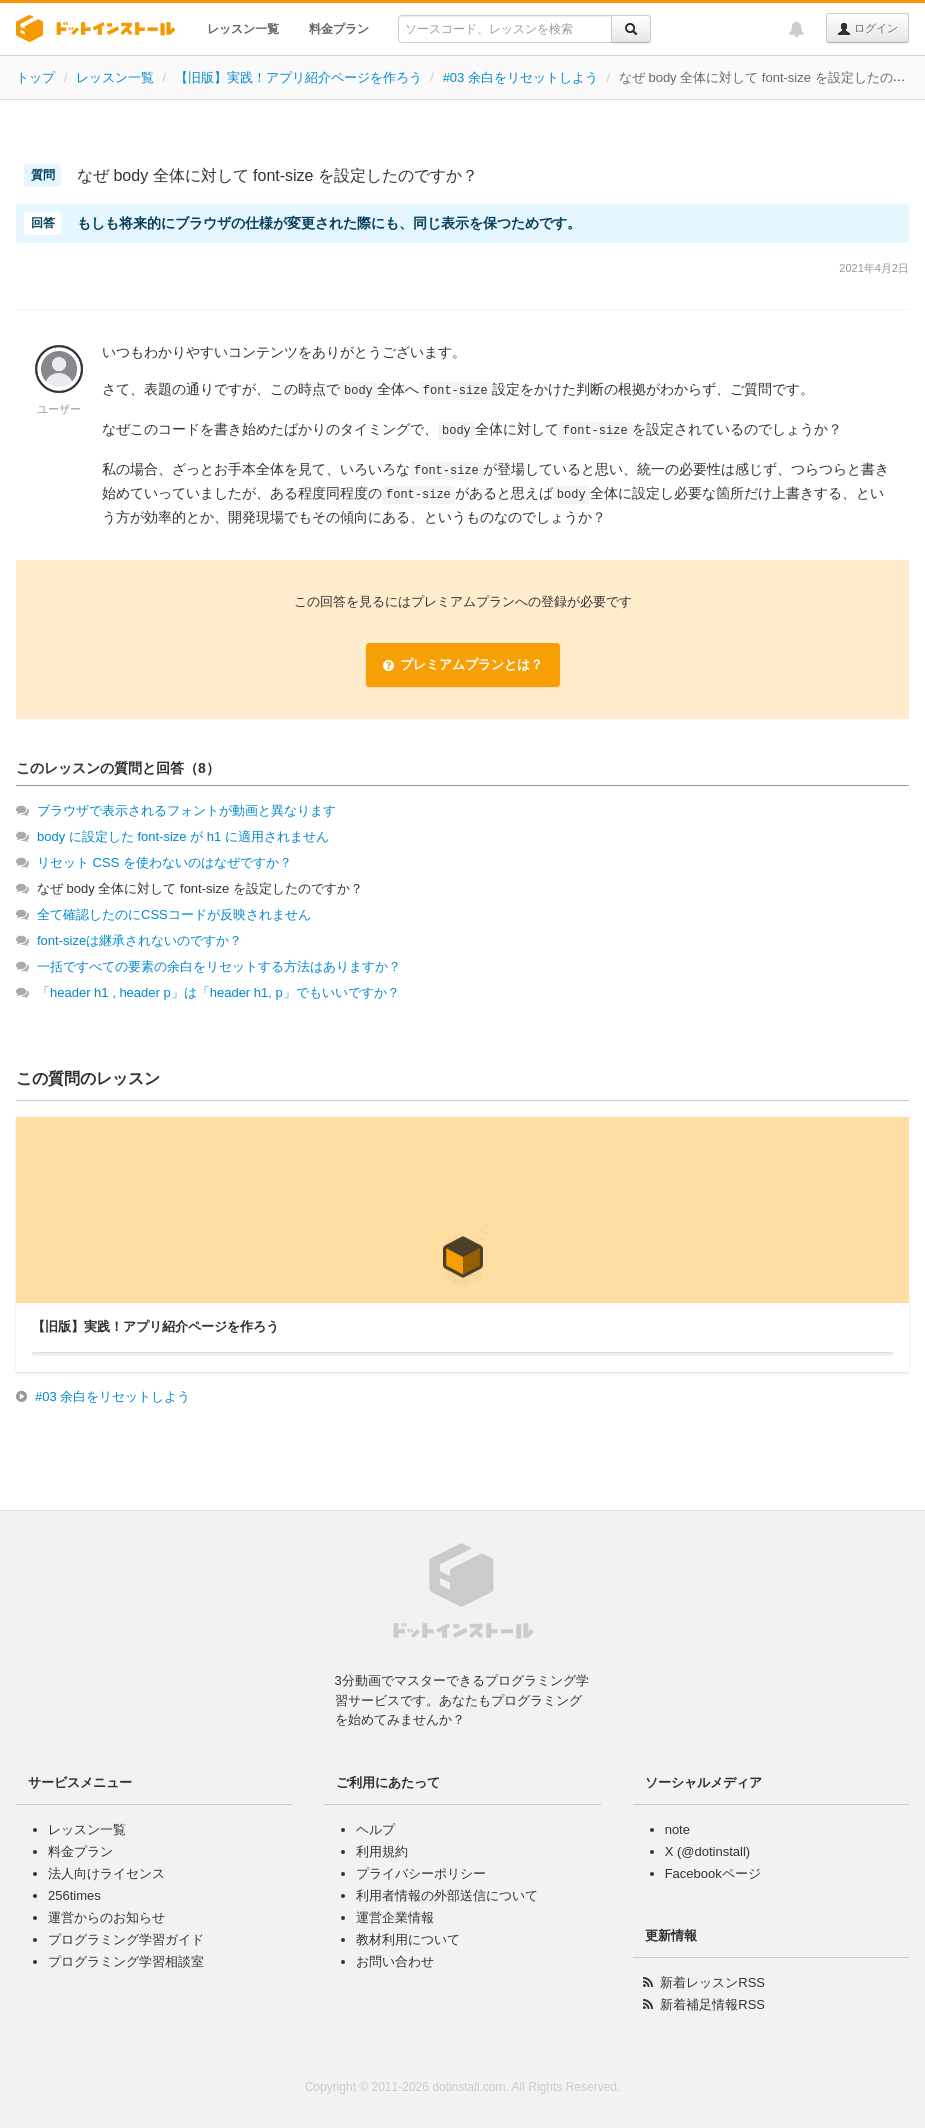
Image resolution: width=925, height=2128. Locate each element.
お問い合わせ (395, 1961)
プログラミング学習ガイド (126, 1939)
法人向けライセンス (106, 1873)
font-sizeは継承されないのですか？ (139, 940)
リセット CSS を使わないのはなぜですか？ (164, 862)
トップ (35, 77)
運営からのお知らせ (106, 1917)
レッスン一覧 (243, 29)
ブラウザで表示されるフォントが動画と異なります (186, 810)
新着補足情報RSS (712, 2004)
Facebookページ (713, 1873)
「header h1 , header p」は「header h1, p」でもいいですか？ (218, 992)
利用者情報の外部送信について (447, 1895)
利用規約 (382, 1851)
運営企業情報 (395, 1917)
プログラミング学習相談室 (126, 1961)
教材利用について (408, 1939)
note (677, 1829)
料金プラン (339, 29)
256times (74, 1895)
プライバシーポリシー (421, 1873)
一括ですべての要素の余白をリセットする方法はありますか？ (219, 966)
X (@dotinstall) (707, 1851)
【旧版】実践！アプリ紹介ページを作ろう (298, 77)
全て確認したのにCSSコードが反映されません (174, 914)
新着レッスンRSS (712, 1982)
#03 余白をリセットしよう (520, 77)
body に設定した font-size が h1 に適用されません (183, 836)
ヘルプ (375, 1829)
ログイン (867, 29)
